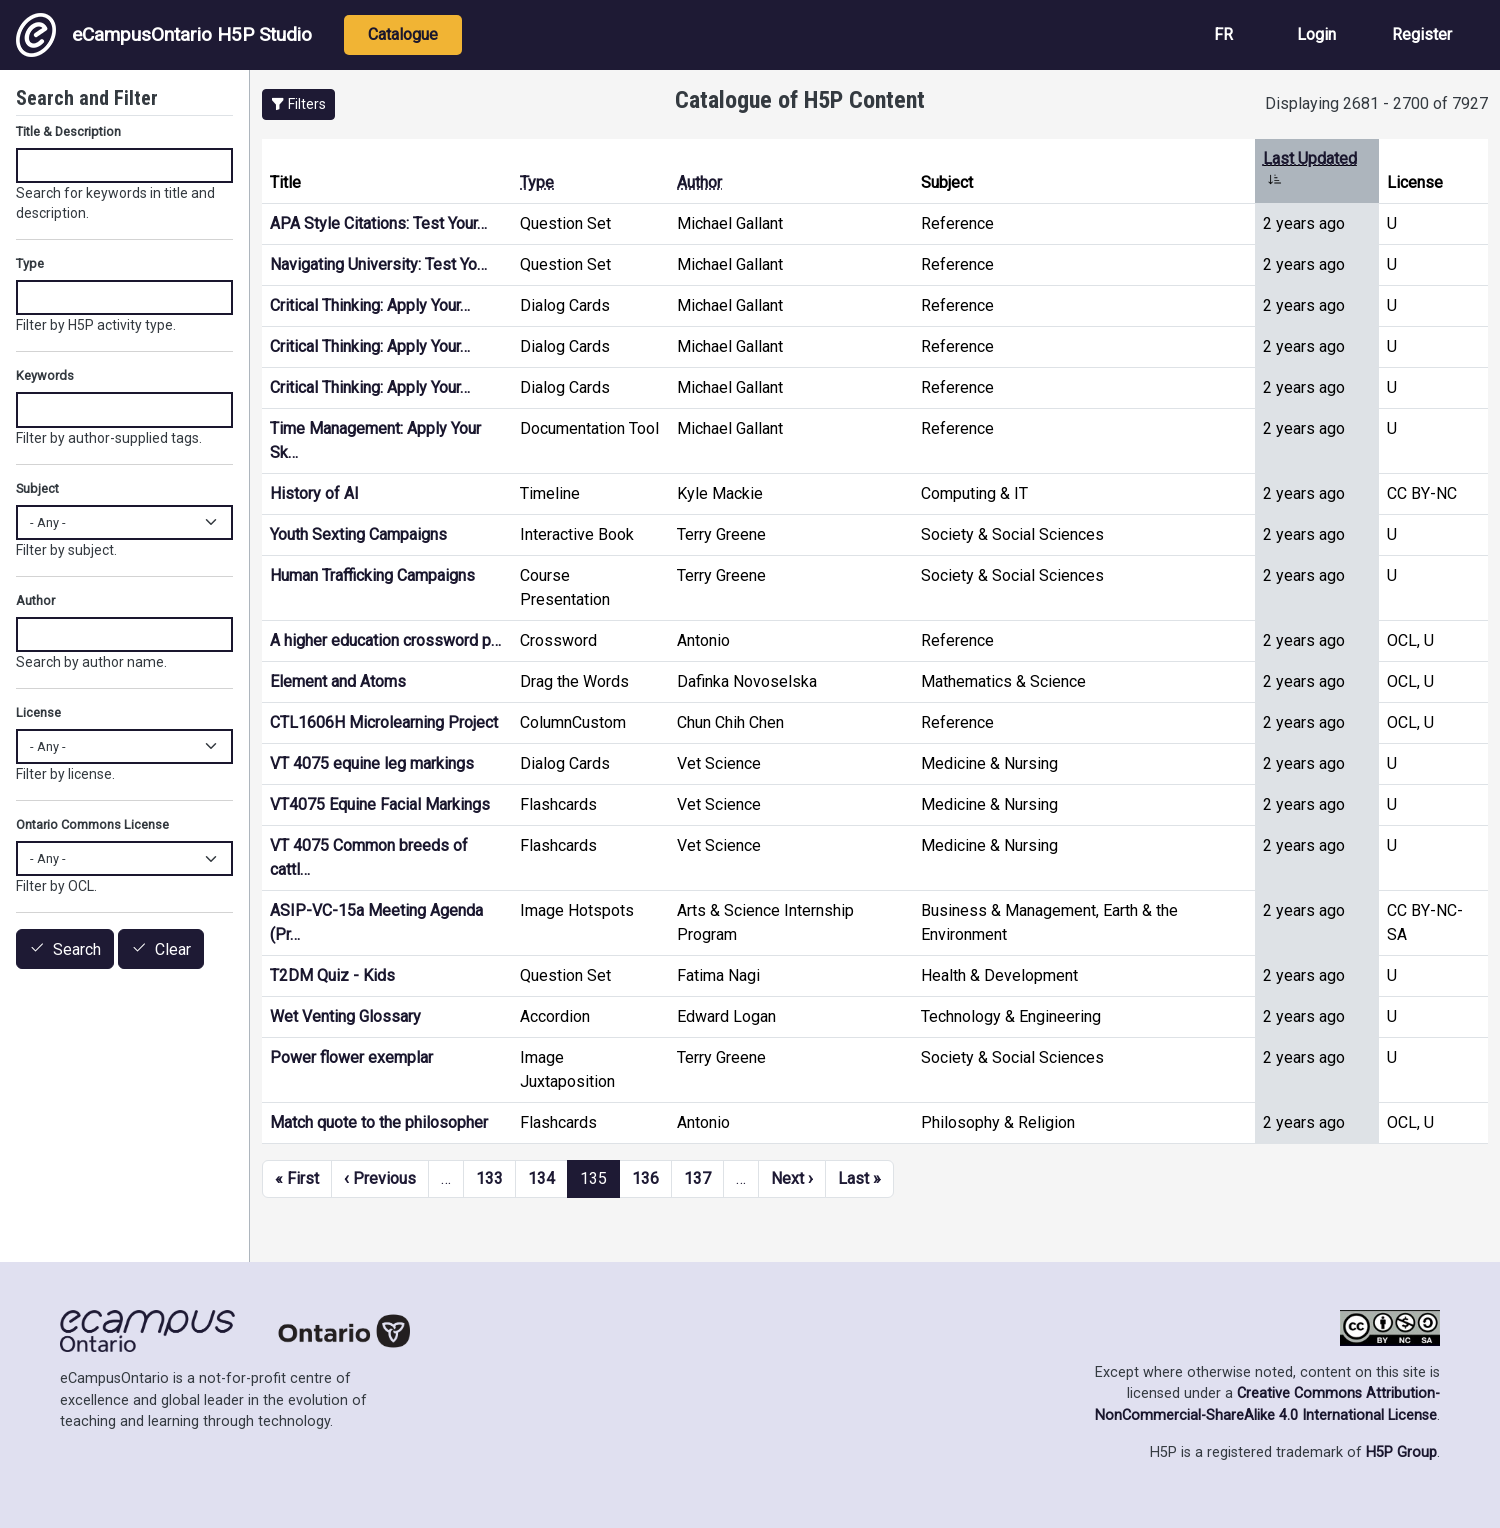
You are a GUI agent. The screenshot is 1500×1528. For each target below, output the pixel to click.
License (38, 712)
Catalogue (403, 34)
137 (697, 1178)
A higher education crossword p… (385, 640)
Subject (37, 488)
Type (537, 182)
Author (699, 182)
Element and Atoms (338, 681)
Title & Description (68, 131)
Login (1316, 34)
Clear (173, 949)
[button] (298, 104)
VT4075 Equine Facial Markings (380, 804)
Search (77, 949)
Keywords (45, 375)
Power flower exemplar (351, 1057)
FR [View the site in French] (1223, 34)
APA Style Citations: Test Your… (378, 223)
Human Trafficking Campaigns (372, 575)
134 (541, 1178)
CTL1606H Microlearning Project (384, 722)
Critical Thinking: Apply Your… (370, 305)
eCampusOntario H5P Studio (164, 35)
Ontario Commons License (92, 824)
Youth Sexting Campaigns (358, 534)
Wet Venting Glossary (345, 1016)
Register (1422, 34)
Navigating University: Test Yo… (378, 264)
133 (489, 1178)
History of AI (314, 493)
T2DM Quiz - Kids (332, 975)
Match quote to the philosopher (379, 1122)
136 (645, 1178)
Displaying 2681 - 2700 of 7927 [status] (1376, 103)
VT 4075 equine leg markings (372, 763)
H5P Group (1401, 1452)
